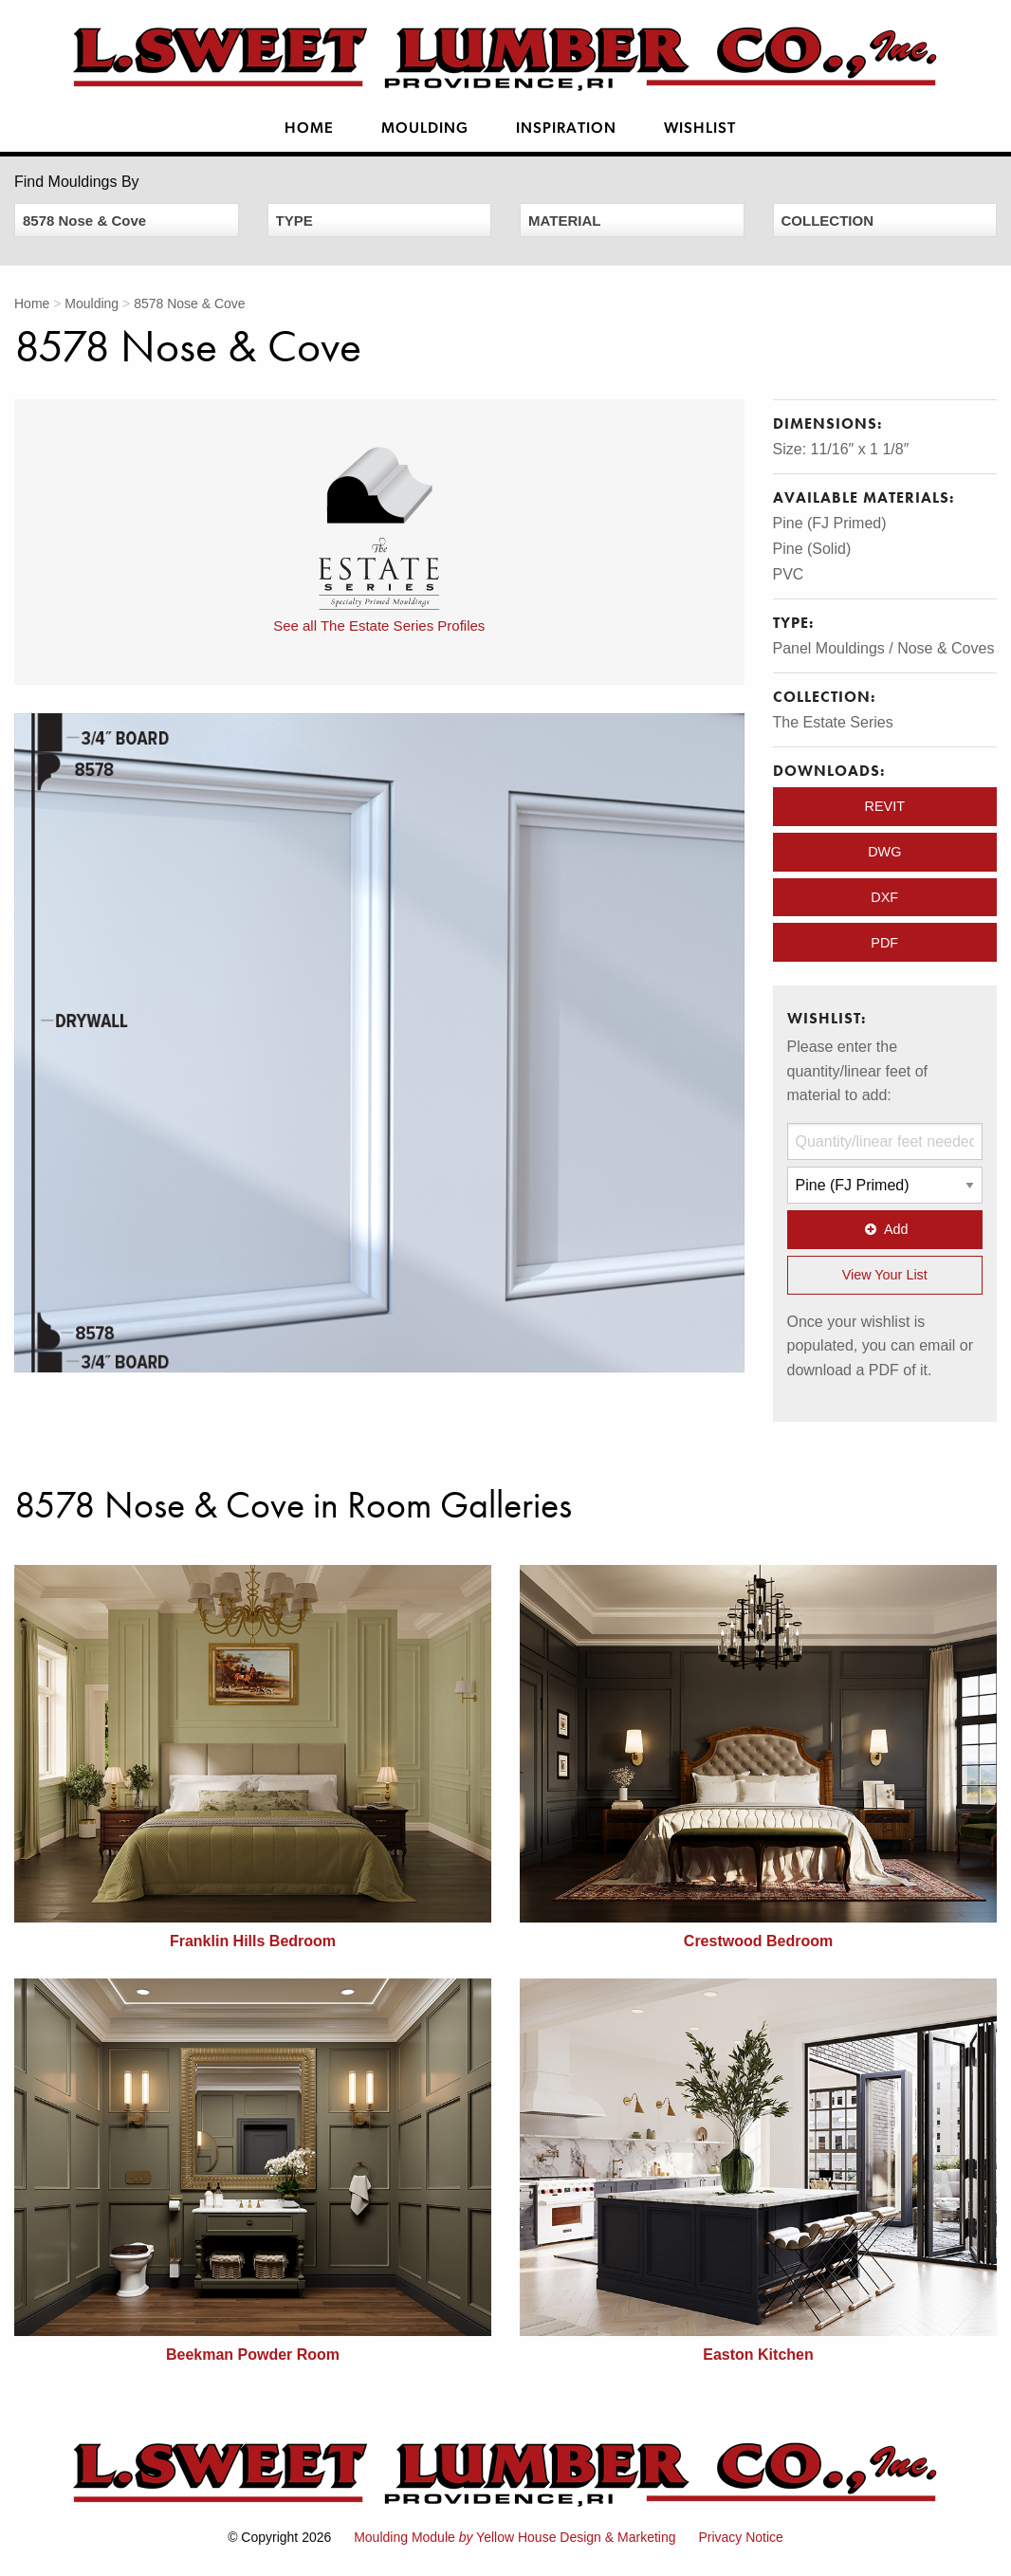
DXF (884, 897)
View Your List (885, 1274)
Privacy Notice (740, 2537)
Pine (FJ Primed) (830, 523)
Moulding (425, 129)
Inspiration (566, 129)
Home (309, 129)
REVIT (885, 806)
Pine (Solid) (812, 549)
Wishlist (700, 129)
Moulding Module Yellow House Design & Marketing (514, 2537)
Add (885, 1229)
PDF (884, 942)
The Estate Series (833, 722)
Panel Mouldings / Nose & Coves (884, 648)
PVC (788, 574)
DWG (884, 851)
